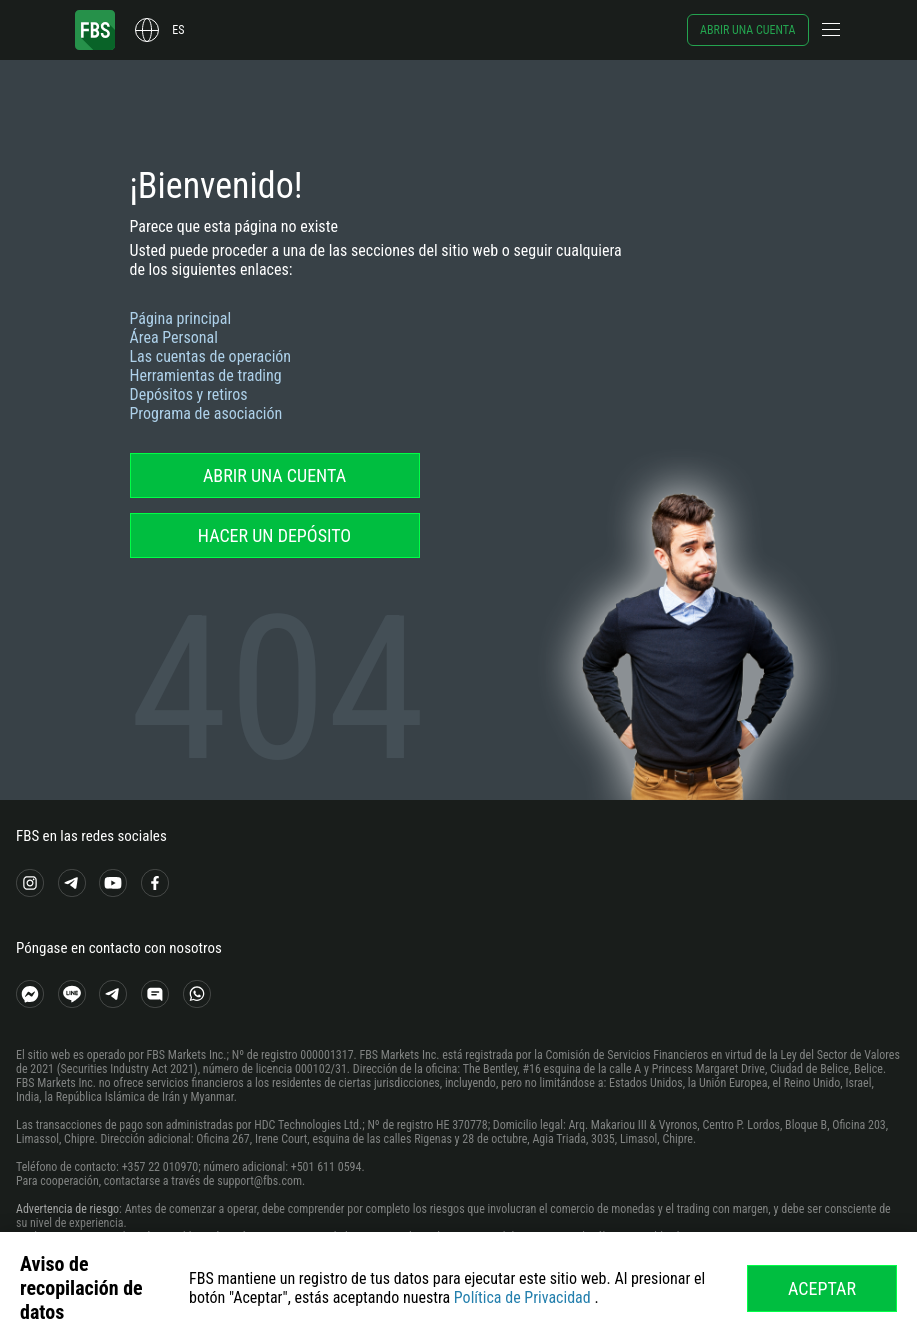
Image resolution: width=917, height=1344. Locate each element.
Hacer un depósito (274, 535)
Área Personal (174, 337)
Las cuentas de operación (211, 356)
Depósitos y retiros (189, 394)
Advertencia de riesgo (67, 1209)
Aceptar (822, 1288)
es (178, 30)
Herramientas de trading (206, 375)
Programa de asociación (206, 413)
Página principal (181, 318)
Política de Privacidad (522, 1297)
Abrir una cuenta (747, 30)
